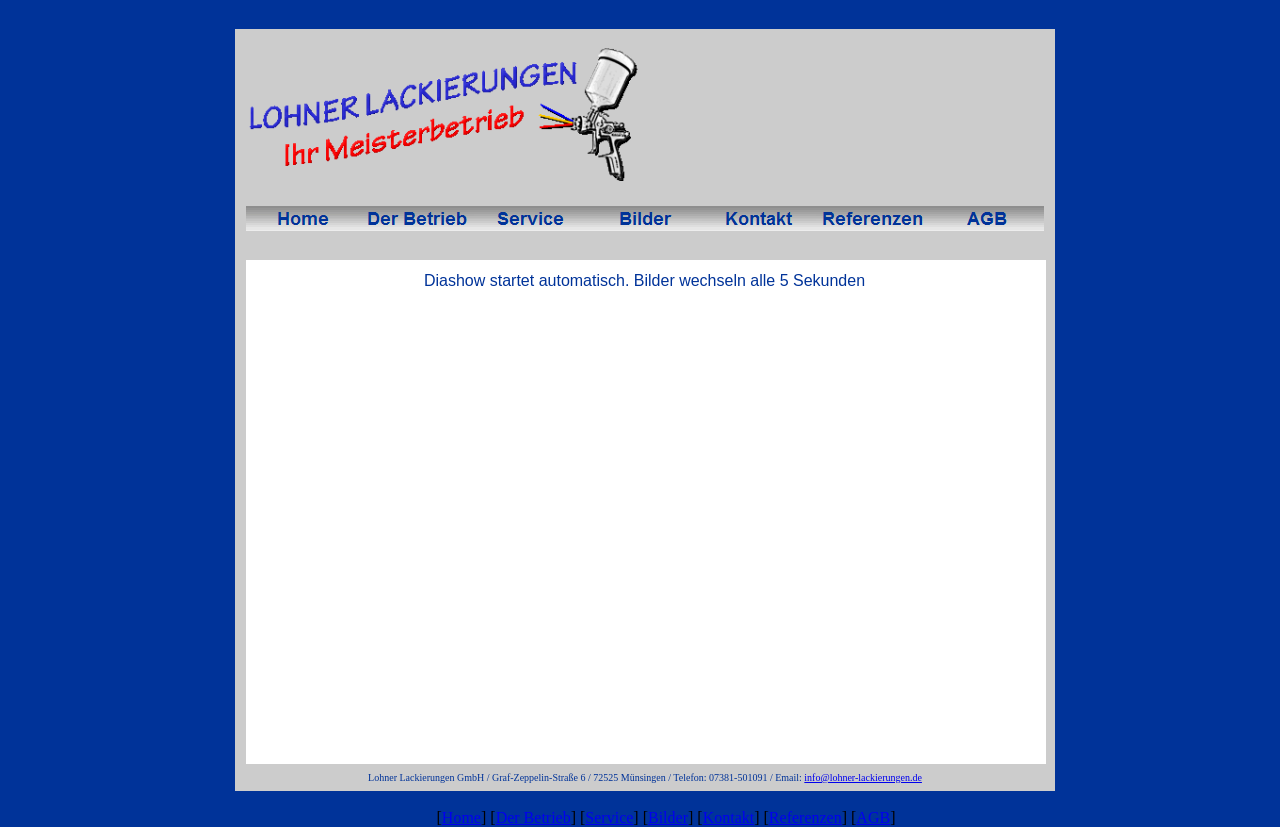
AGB (873, 817)
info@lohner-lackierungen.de (863, 777)
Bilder (668, 817)
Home (461, 817)
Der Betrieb (533, 817)
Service (609, 817)
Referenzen (805, 817)
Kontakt (729, 817)
